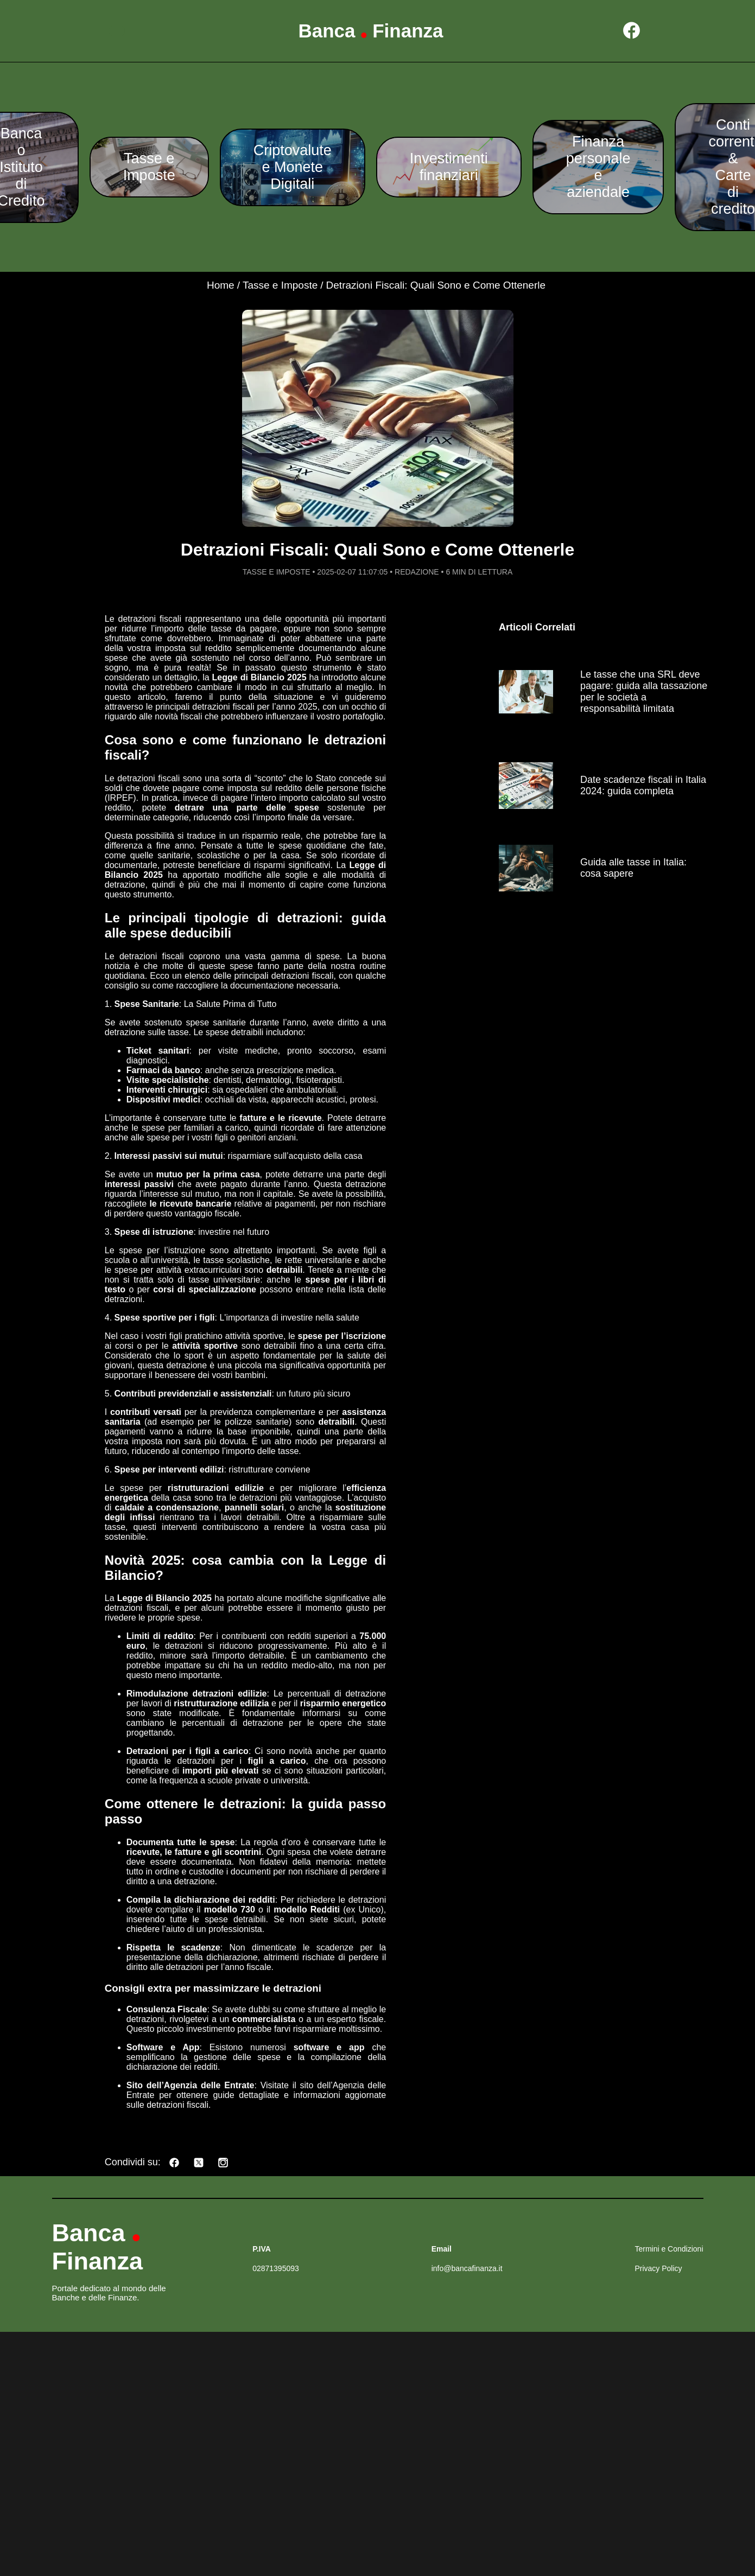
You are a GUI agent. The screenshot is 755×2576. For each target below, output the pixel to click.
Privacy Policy (658, 2268)
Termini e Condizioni (669, 2249)
